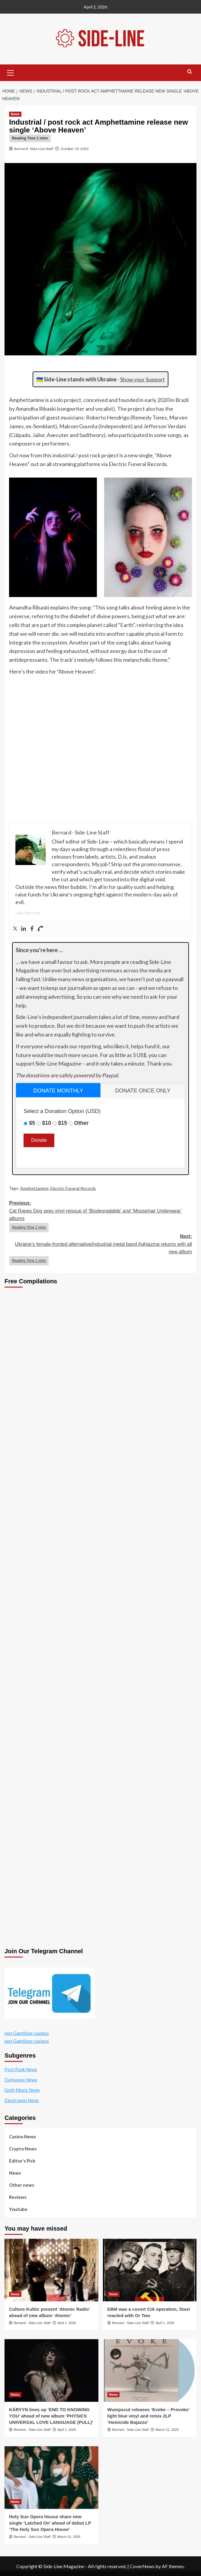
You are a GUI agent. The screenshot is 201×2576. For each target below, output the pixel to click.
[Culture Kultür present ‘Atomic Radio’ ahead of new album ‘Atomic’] (51, 2270)
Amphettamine (34, 1188)
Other (81, 1123)
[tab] (58, 1090)
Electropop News (22, 2100)
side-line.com (27, 912)
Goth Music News (22, 2090)
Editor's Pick (22, 2160)
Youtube (18, 2209)
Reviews (18, 2197)
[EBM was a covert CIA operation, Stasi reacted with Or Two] (150, 2270)
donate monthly (58, 1091)
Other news (21, 2185)
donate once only (142, 1091)
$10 (46, 1123)
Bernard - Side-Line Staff (33, 148)
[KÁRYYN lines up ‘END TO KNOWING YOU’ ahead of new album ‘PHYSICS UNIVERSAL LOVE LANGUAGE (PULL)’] (51, 2370)
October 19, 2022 (74, 148)
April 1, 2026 (66, 2323)
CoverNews (142, 2566)
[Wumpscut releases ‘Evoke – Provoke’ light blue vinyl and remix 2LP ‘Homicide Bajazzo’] (150, 2370)
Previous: (100, 1216)
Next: (100, 1249)
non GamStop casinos (27, 2033)
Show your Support (142, 379)
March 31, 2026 (167, 2429)
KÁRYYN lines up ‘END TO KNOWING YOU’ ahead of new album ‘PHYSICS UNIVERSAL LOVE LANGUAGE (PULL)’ (51, 2416)
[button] (11, 72)
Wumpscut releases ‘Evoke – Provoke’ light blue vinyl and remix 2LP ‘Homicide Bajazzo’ (148, 2416)
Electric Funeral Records (73, 1188)
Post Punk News (21, 2069)
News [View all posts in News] (15, 114)
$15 (62, 1123)
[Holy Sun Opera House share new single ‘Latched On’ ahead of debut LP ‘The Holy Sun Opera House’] (51, 2477)
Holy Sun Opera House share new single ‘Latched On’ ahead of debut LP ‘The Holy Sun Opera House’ (50, 2523)
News (15, 2173)
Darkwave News (21, 2079)
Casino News (22, 2136)
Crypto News (23, 2148)
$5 (32, 1123)
